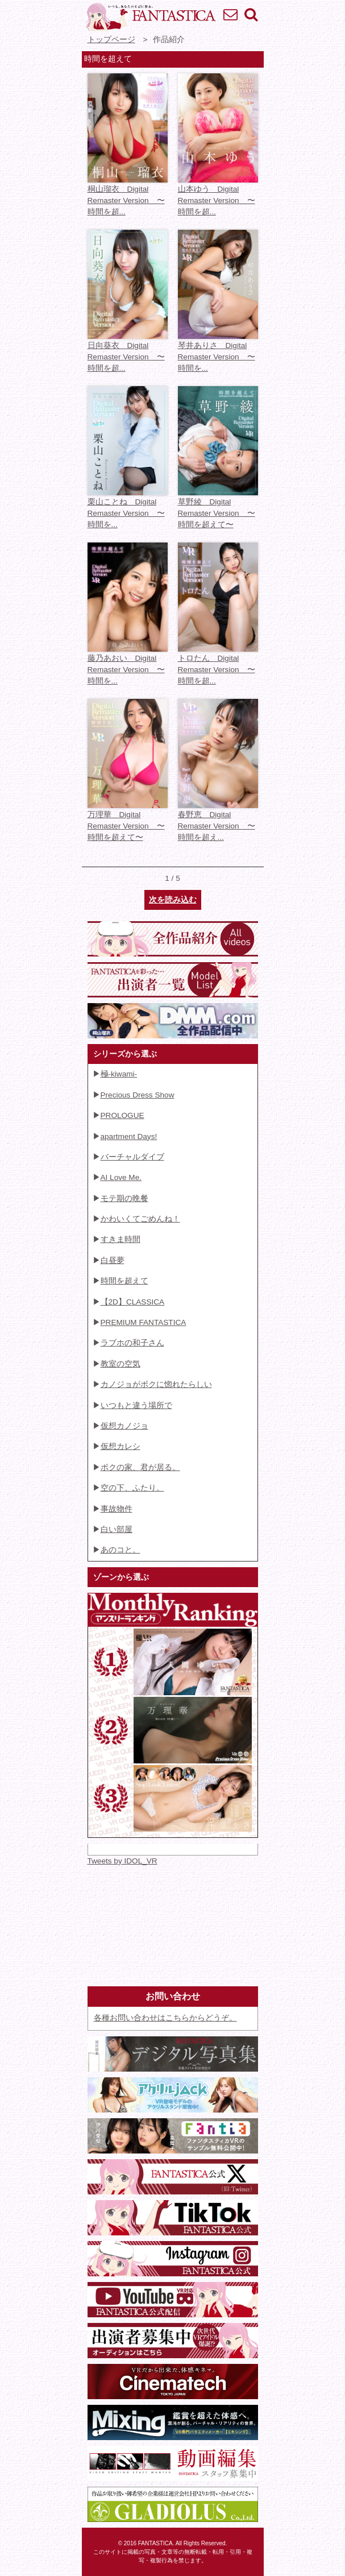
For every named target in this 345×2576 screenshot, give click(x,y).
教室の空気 (120, 1364)
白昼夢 (112, 1260)
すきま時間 (120, 1239)
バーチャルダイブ (132, 1157)
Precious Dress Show (137, 1095)
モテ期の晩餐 (124, 1198)
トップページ (111, 39)
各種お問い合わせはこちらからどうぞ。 (165, 2018)
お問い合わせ (230, 14)
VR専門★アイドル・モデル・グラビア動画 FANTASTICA (150, 17)
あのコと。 (120, 1550)
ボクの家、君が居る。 (140, 1467)
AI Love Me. (121, 1177)
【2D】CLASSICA (133, 1302)
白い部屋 (116, 1529)
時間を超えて (124, 1281)
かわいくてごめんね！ (140, 1219)
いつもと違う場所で (136, 1405)
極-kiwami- (119, 1074)
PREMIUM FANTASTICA (143, 1322)
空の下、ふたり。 (132, 1488)
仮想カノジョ (124, 1426)
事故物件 (116, 1509)
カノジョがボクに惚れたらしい (156, 1384)
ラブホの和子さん (132, 1343)
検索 (250, 14)
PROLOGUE (122, 1115)
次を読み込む (173, 900)
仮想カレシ (120, 1446)
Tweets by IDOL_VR (122, 1861)
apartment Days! (129, 1136)
